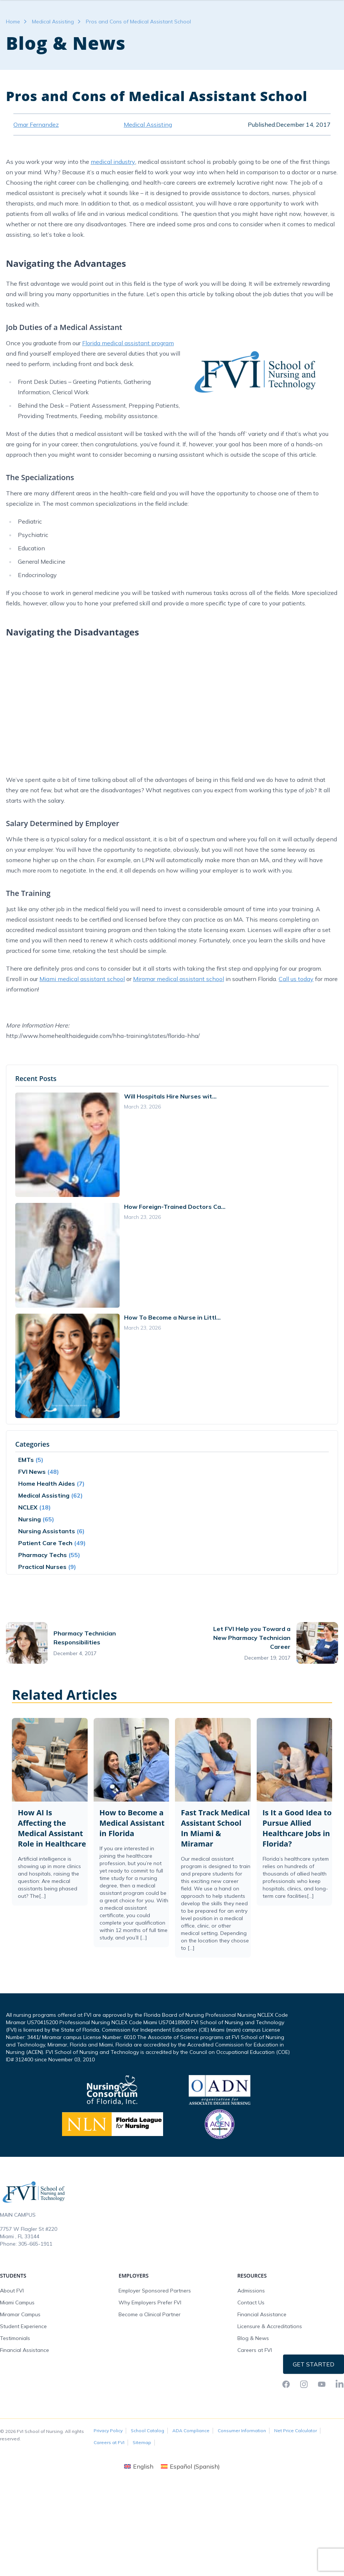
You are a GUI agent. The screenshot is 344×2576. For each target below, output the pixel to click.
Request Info (314, 7)
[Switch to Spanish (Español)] (190, 2510)
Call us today (296, 1023)
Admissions (251, 2335)
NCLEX (28, 1552)
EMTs (26, 1504)
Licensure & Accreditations (269, 2371)
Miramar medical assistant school (178, 1023)
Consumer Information (242, 2475)
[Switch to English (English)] (138, 2510)
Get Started (313, 2408)
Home (13, 66)
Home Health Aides (46, 1528)
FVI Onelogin (273, 7)
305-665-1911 (35, 2288)
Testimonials (15, 2382)
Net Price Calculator (295, 2475)
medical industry (113, 206)
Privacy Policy (108, 2475)
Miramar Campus (20, 2359)
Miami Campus (17, 2347)
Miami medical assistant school (82, 1023)
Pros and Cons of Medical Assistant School (138, 66)
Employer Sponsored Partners (155, 2335)
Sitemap (142, 2487)
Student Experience (23, 2371)
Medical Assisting (53, 66)
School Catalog (147, 2475)
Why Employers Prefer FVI (150, 2347)
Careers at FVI (254, 2394)
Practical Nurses (42, 1611)
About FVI (12, 2335)
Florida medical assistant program (128, 387)
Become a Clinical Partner (150, 2359)
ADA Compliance (191, 2475)
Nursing (29, 1563)
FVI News (32, 1516)
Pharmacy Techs (42, 1599)
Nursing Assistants (46, 1575)
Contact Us (251, 2347)
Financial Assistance (24, 2394)
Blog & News (253, 2382)
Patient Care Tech (45, 1587)
